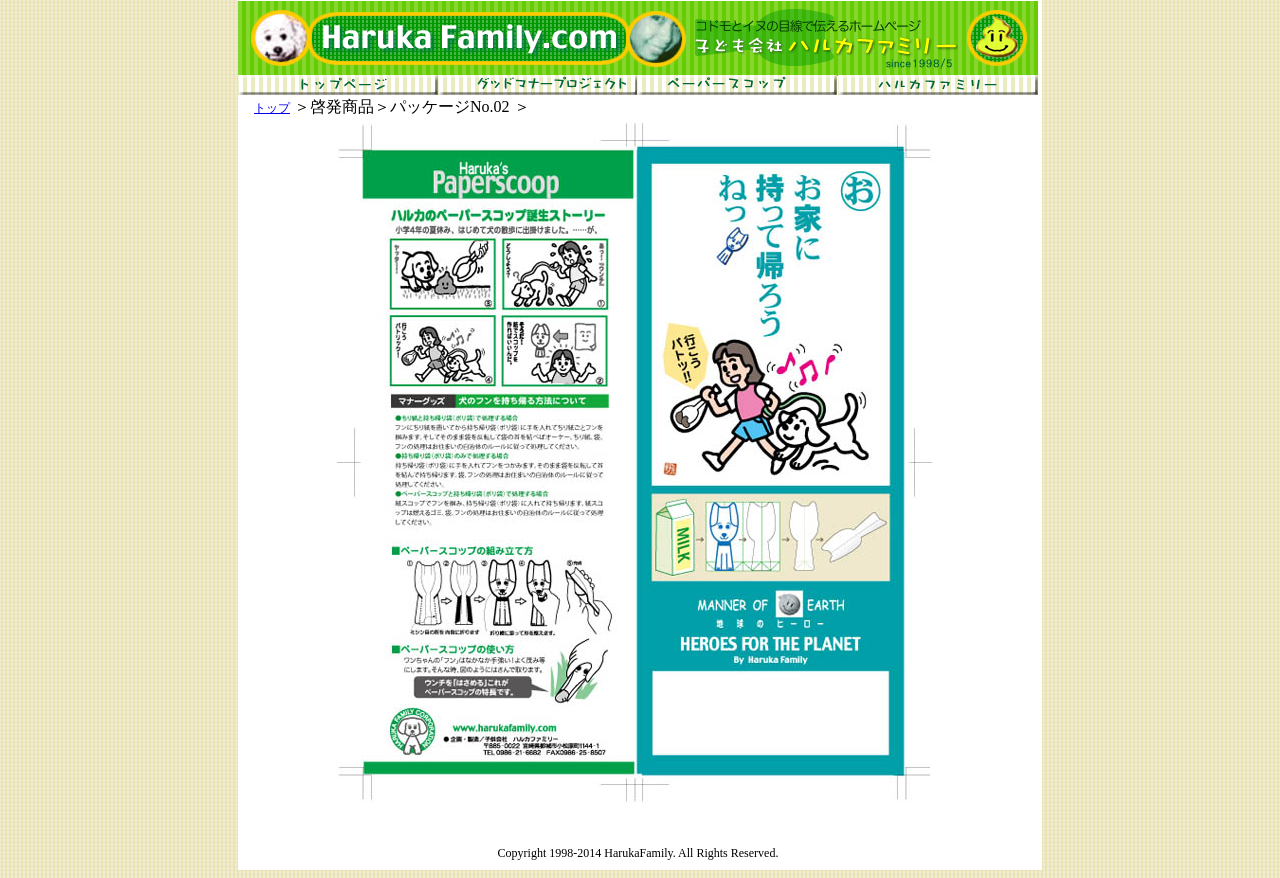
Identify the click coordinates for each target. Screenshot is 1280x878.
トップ (272, 108)
